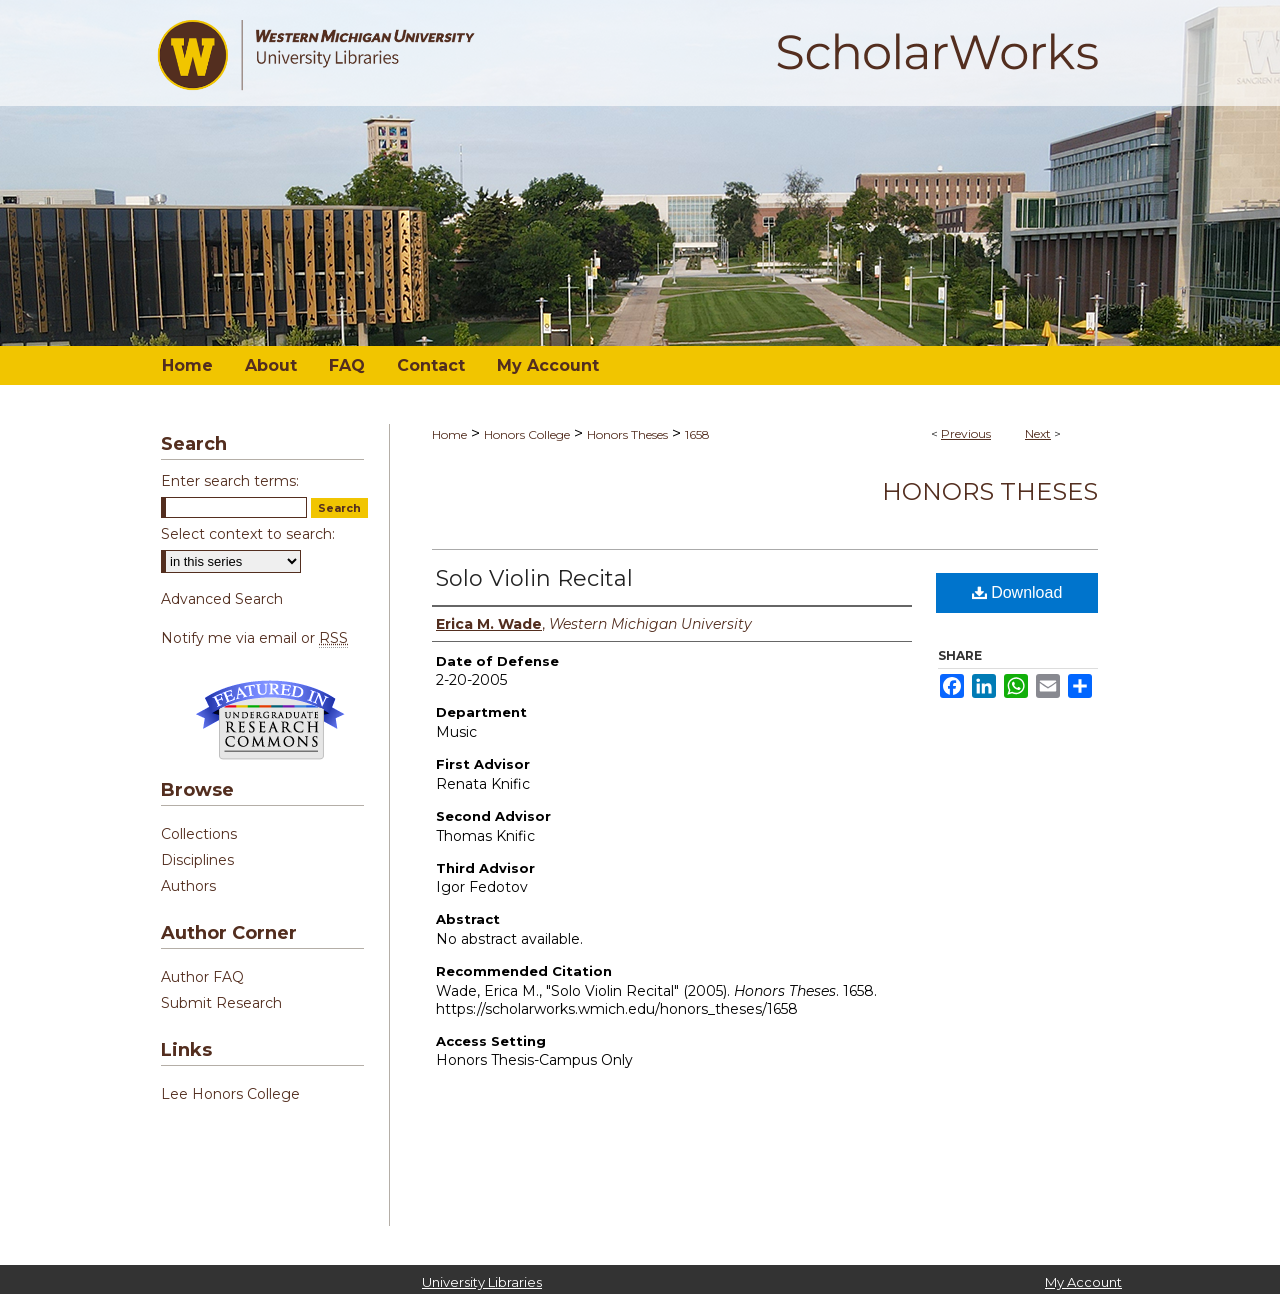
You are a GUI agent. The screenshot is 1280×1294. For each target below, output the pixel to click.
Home (449, 434)
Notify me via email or (254, 638)
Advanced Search (222, 599)
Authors (188, 886)
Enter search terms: (230, 481)
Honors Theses (627, 434)
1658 (697, 434)
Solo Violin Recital (534, 578)
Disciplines (197, 860)
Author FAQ (202, 977)
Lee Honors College (230, 1094)
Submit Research (221, 1003)
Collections (199, 834)
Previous (966, 433)
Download (1017, 592)
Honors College (527, 434)
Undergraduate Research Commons (270, 720)
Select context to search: (248, 534)
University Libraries (482, 1282)
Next (1038, 433)
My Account (1083, 1282)
